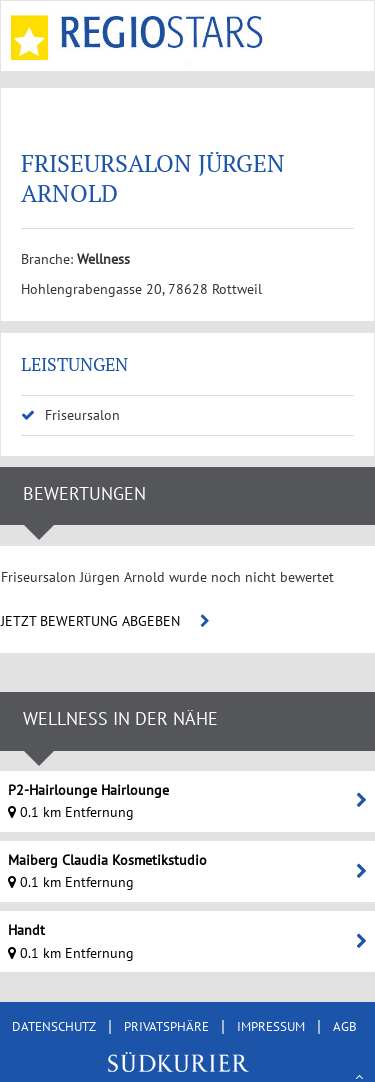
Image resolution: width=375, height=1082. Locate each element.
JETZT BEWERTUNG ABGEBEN (105, 621)
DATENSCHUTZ (54, 1026)
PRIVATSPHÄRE (166, 1026)
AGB (345, 1026)
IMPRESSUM (271, 1026)
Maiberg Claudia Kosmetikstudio (107, 860)
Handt (26, 930)
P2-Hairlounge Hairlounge (88, 790)
